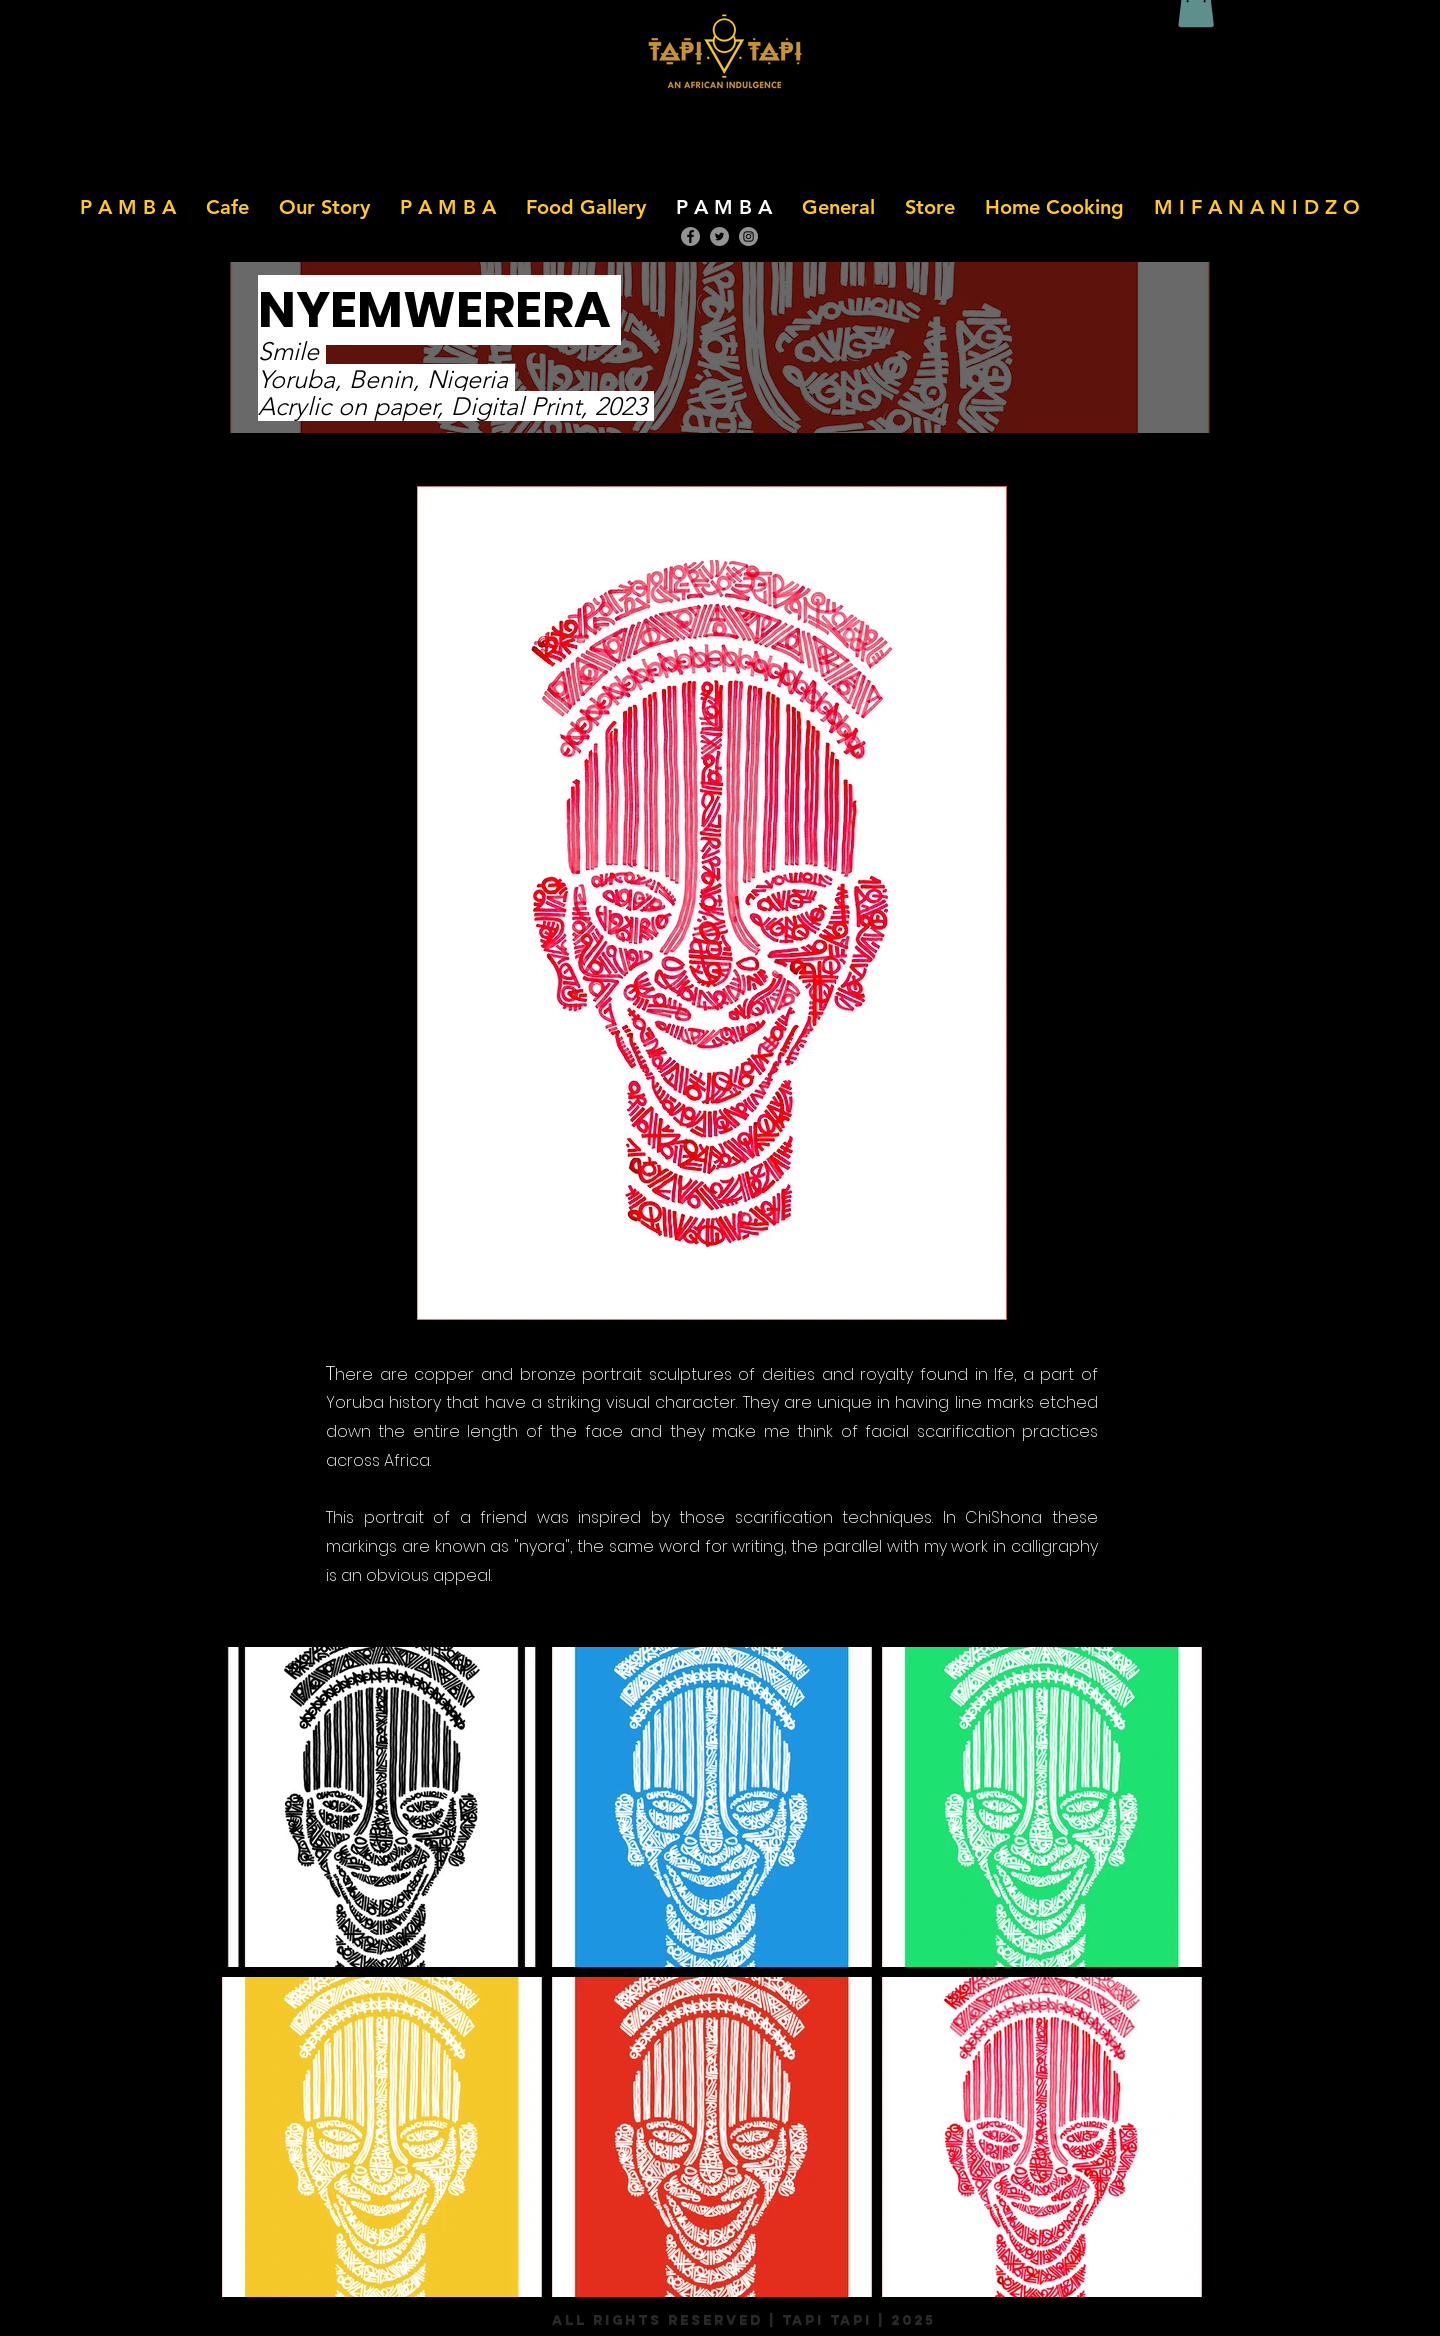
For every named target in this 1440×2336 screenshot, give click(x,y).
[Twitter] (719, 236)
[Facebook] (690, 236)
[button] (227, 207)
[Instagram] (748, 236)
